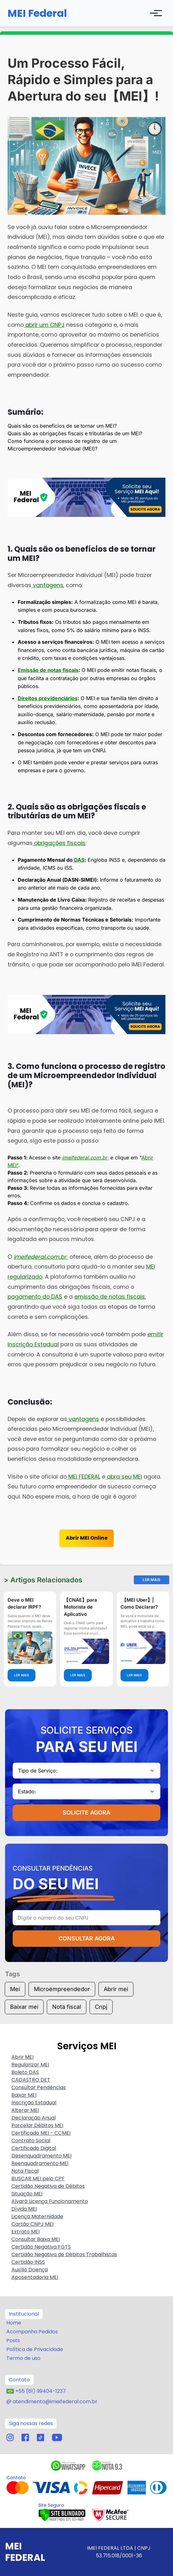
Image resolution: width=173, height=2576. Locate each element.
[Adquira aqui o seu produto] (86, 497)
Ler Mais (151, 1579)
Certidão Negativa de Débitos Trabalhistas (64, 2254)
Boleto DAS (25, 2072)
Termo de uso (23, 2358)
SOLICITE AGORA (86, 1812)
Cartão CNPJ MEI (32, 2224)
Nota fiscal (66, 2006)
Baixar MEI (23, 2095)
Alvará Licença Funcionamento (49, 2201)
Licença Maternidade (37, 2216)
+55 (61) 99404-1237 (40, 2391)
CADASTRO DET (30, 2079)
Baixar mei (24, 2006)
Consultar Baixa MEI (35, 2239)
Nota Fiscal (25, 2171)
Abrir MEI (22, 2057)
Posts (13, 2340)
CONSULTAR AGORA (87, 1938)
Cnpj (101, 2006)
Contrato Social (30, 2140)
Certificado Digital (33, 2148)
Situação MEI (26, 2193)
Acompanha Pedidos (32, 2331)
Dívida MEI (24, 2209)
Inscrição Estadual (33, 2102)
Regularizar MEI (30, 2064)
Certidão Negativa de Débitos (48, 2186)
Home (13, 2322)
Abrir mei (116, 1989)
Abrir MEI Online (87, 1538)
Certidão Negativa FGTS (41, 2246)
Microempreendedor (62, 1989)
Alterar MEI (25, 2110)
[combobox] (86, 1770)
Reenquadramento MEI (39, 2163)
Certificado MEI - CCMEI (41, 2133)
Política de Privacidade (34, 2349)
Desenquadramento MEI (41, 2155)
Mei (15, 1989)
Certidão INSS (28, 2262)
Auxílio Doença (29, 2269)
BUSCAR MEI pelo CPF (38, 2178)
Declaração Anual (33, 2117)
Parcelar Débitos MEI (37, 2125)
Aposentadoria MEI (34, 2277)
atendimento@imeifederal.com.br (55, 2401)
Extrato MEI (25, 2231)
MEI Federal (37, 13)
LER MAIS (21, 1675)
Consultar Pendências (38, 2087)
